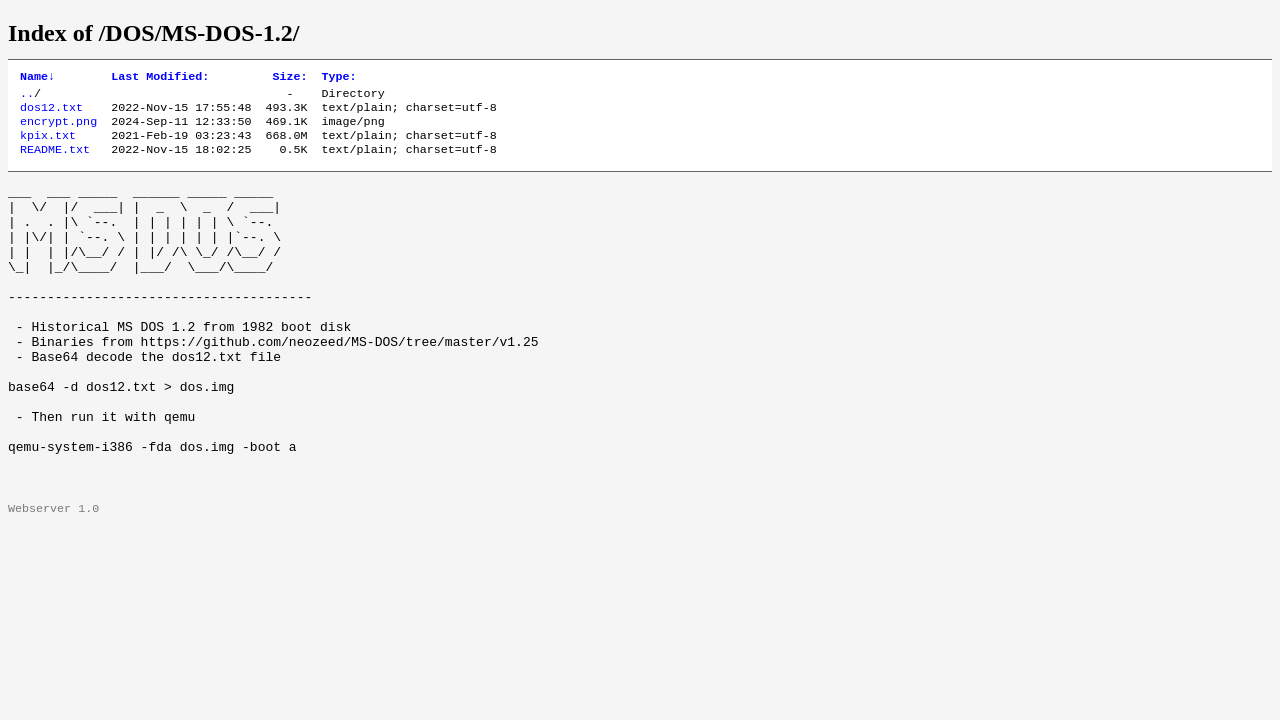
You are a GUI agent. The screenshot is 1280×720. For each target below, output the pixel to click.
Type (338, 78)
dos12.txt (51, 113)
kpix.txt (48, 145)
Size (289, 78)
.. (27, 97)
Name (37, 78)
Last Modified (160, 78)
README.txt (55, 161)
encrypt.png (58, 129)
